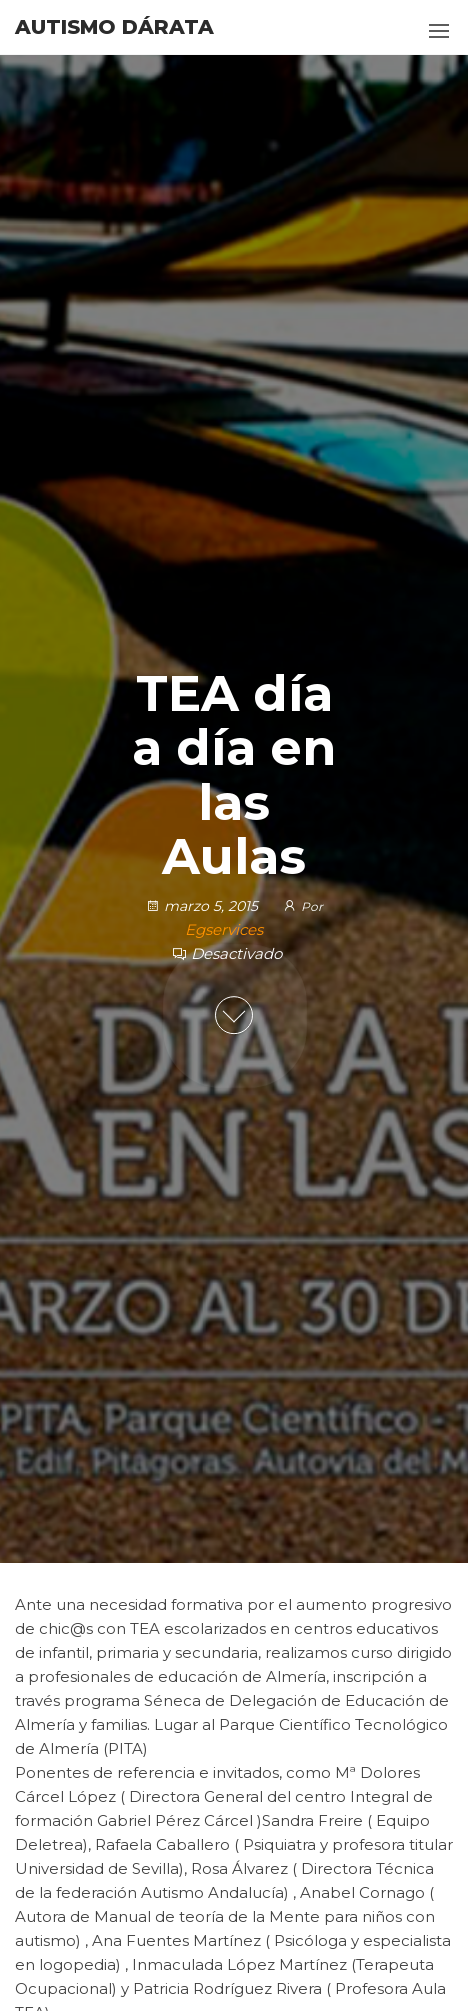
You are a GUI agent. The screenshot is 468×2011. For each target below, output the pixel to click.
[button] (439, 31)
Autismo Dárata (114, 27)
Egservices (224, 929)
